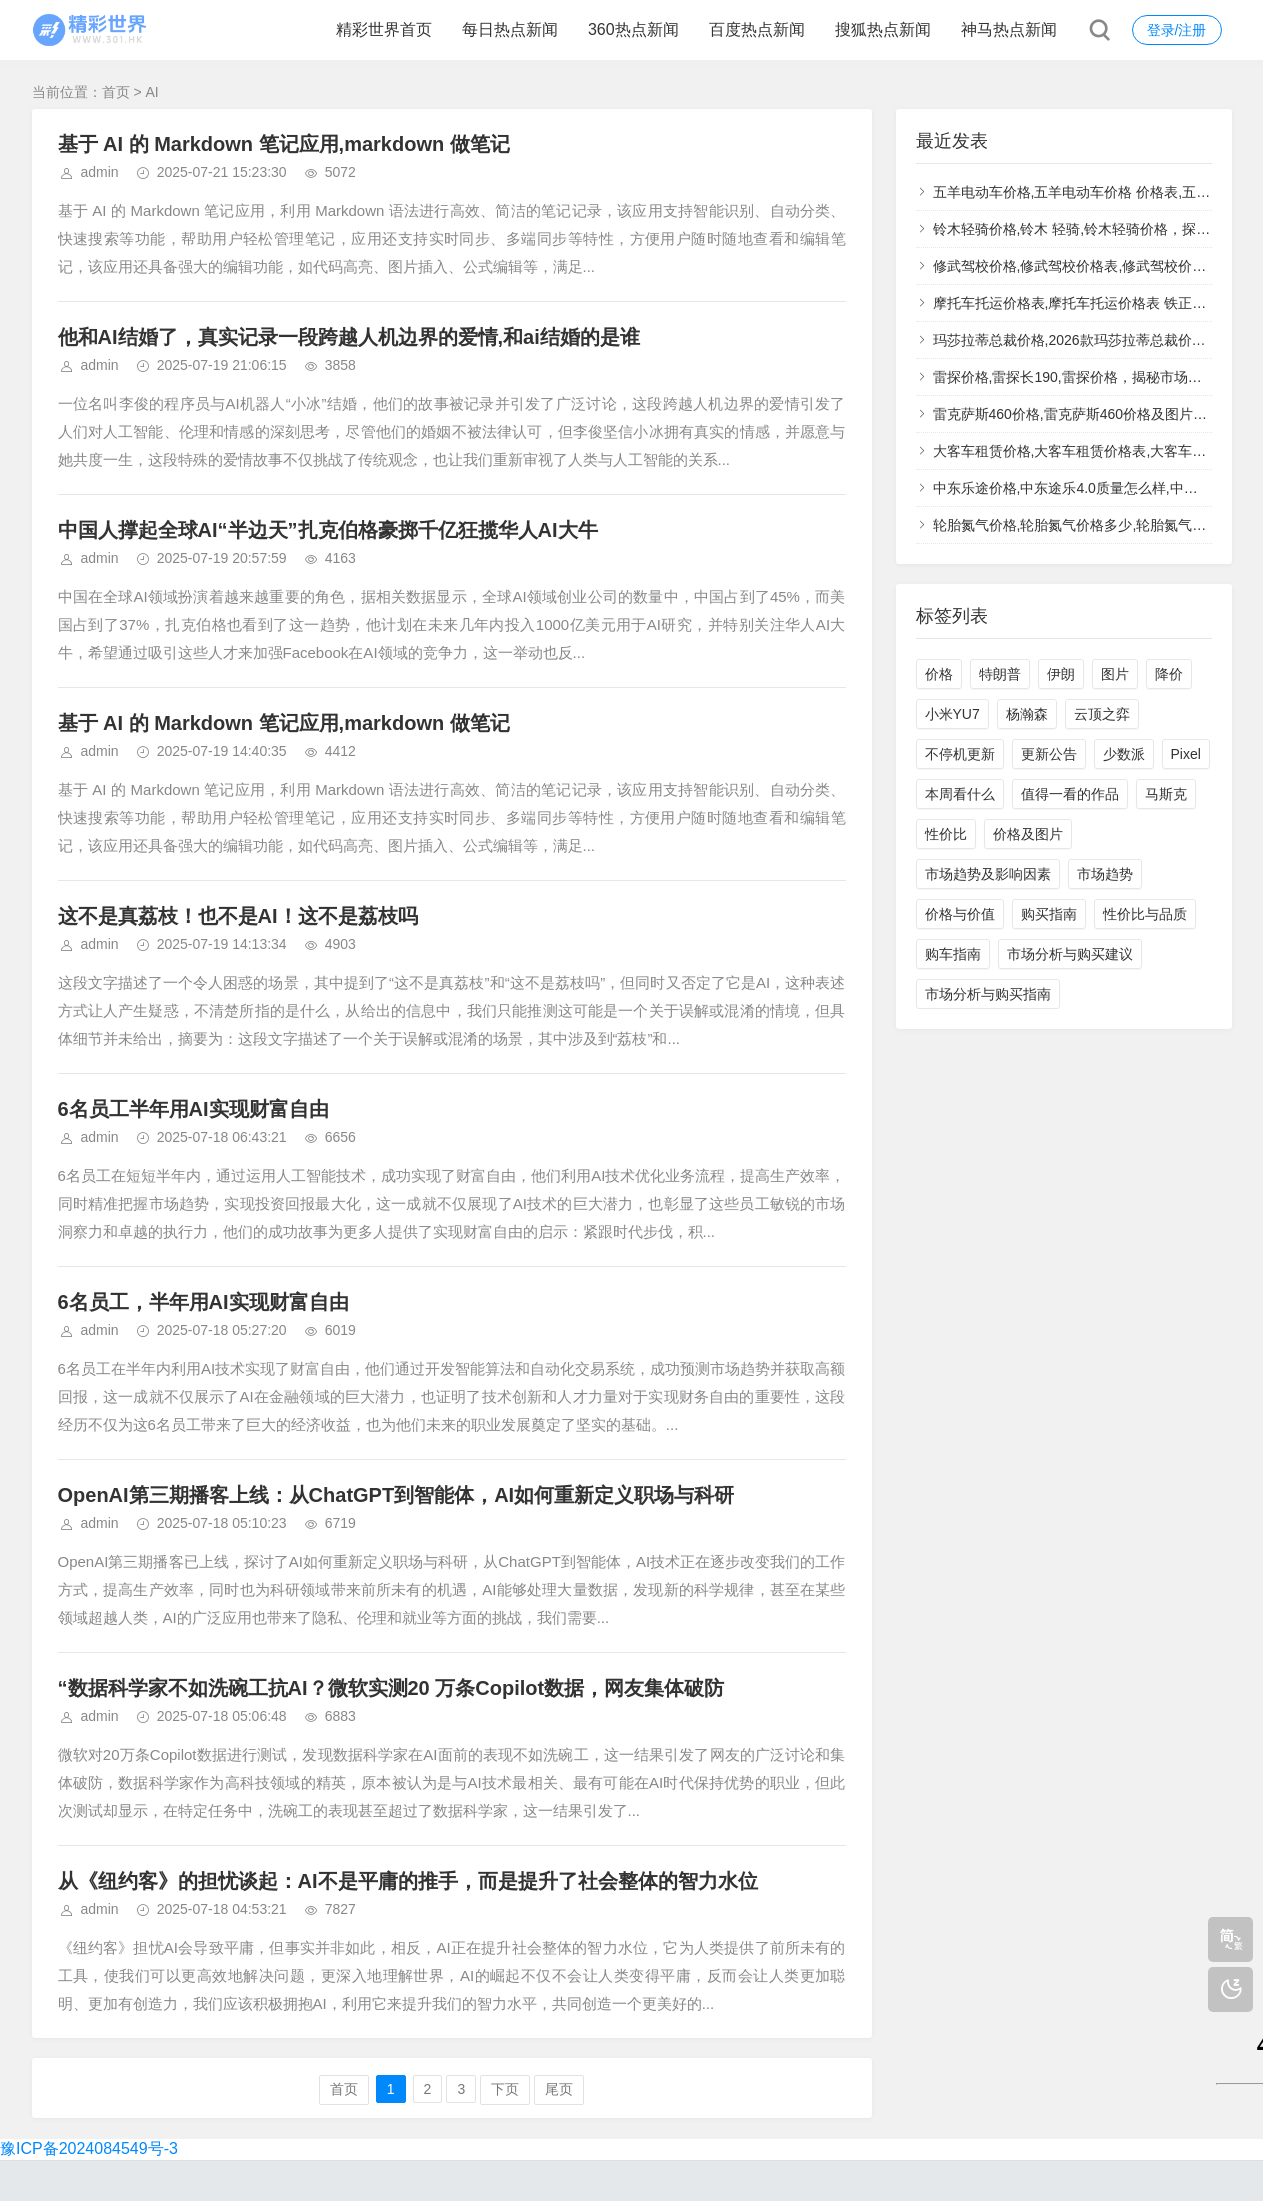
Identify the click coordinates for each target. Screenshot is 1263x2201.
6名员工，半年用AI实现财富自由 (203, 1302)
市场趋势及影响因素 (988, 874)
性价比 (946, 834)
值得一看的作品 (1070, 794)
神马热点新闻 (1009, 29)
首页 (116, 92)
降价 (1169, 674)
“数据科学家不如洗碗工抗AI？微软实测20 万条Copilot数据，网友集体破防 (391, 1688)
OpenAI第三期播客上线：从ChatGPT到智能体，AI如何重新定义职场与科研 (396, 1495)
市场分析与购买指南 (988, 994)
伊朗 (1061, 674)
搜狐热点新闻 (883, 29)
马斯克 (1166, 794)
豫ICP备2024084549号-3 (89, 2148)
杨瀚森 (1027, 714)
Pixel (1186, 754)
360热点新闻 (633, 29)
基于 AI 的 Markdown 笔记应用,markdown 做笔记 (284, 144)
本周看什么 (960, 794)
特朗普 (1000, 674)
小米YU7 (952, 714)
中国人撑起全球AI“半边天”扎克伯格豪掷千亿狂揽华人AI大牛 (328, 530)
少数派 (1124, 754)
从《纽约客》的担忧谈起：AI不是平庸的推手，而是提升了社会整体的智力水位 (408, 1881)
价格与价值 (960, 914)
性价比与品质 (1145, 914)
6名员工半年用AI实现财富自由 (193, 1109)
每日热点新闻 (510, 29)
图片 (1115, 674)
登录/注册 (1177, 30)
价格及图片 (1028, 834)
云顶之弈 (1102, 714)
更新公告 (1049, 754)
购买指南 (1049, 914)
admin (100, 172)
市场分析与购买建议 (1070, 954)
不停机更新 (960, 754)
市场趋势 (1105, 874)
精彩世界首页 (384, 29)
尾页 (559, 2089)
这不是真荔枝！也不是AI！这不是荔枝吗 (238, 916)
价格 (939, 674)
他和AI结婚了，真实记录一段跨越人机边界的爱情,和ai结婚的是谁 (349, 337)
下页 (505, 2089)
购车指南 (953, 954)
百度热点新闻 (757, 29)
